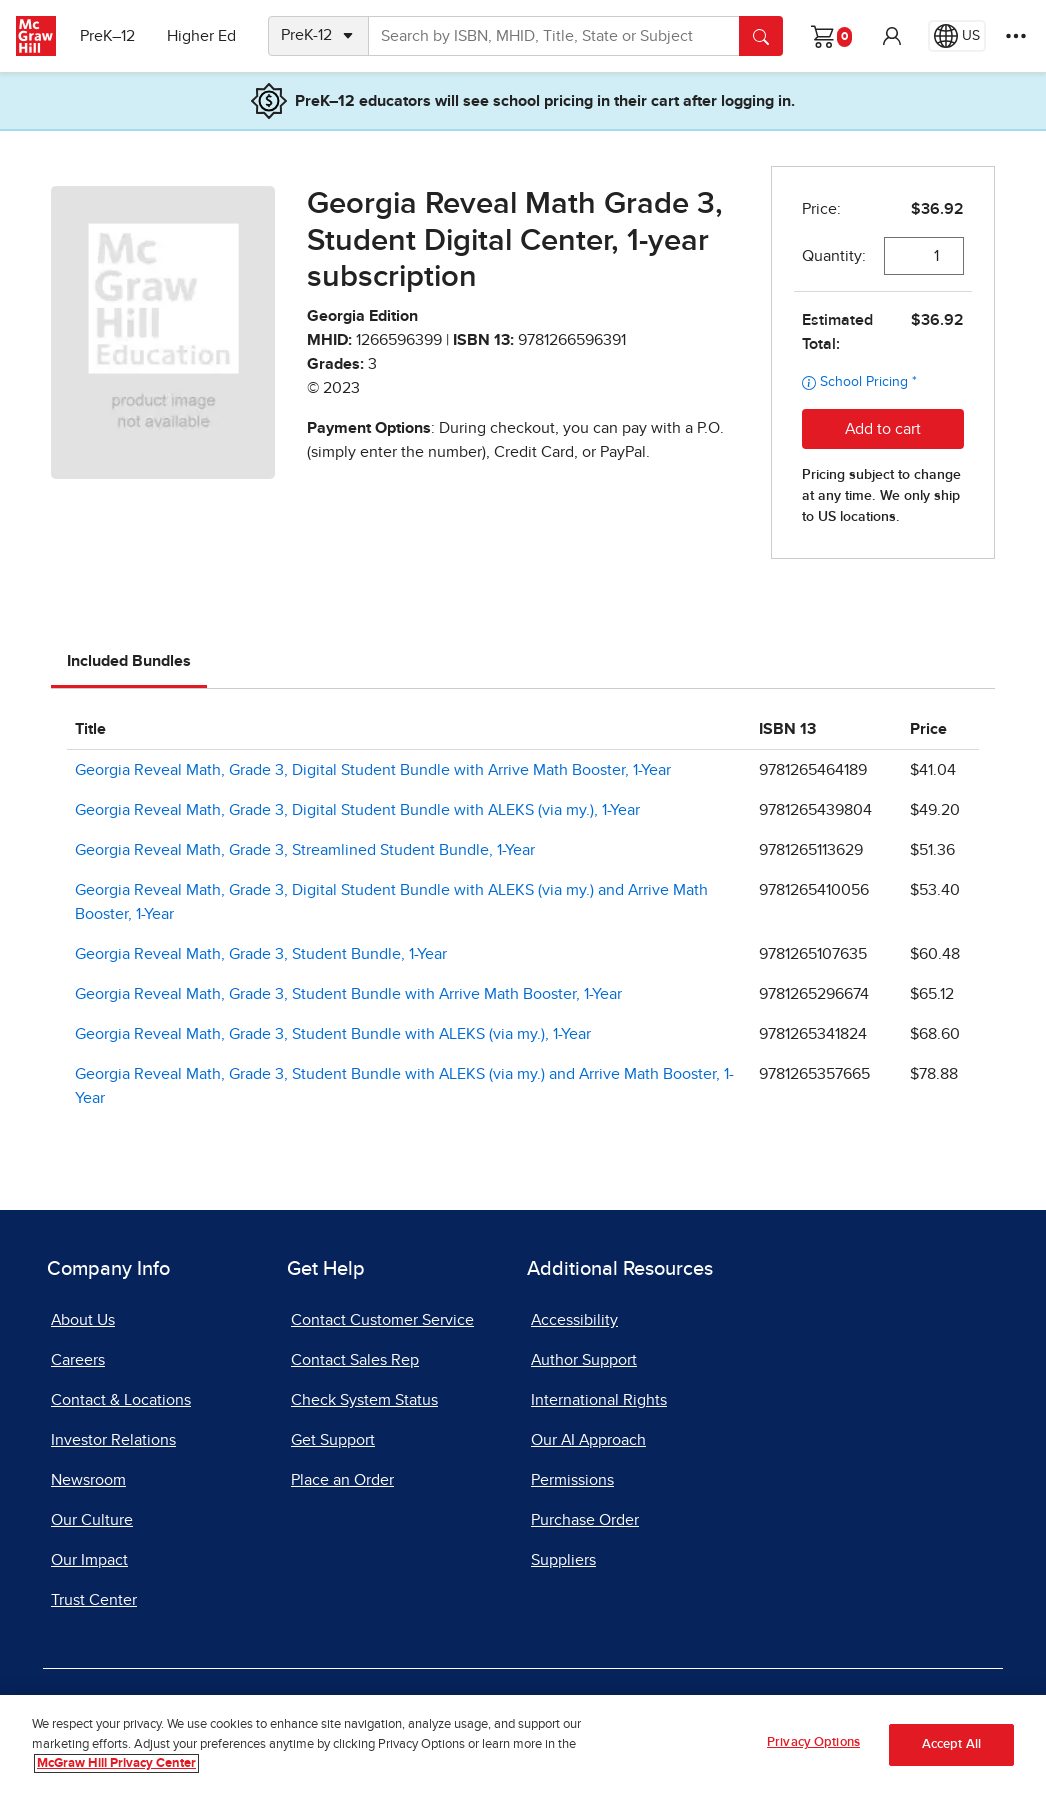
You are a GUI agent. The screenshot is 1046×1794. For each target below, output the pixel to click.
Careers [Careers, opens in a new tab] (78, 1360)
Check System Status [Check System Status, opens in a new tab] (364, 1400)
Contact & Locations (121, 1400)
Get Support (333, 1440)
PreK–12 (107, 36)
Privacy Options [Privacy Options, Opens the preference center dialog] (813, 1742)
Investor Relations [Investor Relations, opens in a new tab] (113, 1440)
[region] (523, 1744)
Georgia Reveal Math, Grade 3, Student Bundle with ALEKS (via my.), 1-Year (333, 1034)
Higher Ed (201, 36)
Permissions (572, 1480)
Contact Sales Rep (355, 1360)
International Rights (599, 1400)
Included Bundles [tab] (129, 661)
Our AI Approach (588, 1440)
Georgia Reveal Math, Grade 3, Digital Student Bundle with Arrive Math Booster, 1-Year (373, 770)
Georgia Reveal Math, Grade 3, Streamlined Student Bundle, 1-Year (305, 850)
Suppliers (563, 1560)
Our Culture (92, 1520)
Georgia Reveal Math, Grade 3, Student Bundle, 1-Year (261, 954)
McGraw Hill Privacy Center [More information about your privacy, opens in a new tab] (116, 1763)
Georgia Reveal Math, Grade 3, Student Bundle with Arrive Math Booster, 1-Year (348, 994)
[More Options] (1016, 36)
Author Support (584, 1360)
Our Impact (89, 1560)
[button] (892, 36)
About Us (83, 1320)
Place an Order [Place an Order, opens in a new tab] (342, 1480)
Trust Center (94, 1600)
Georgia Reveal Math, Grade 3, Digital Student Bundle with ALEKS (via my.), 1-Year (357, 810)
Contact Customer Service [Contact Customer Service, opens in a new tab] (382, 1320)
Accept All (951, 1744)
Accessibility (574, 1320)
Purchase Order (585, 1520)
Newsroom (88, 1480)
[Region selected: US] (957, 36)
